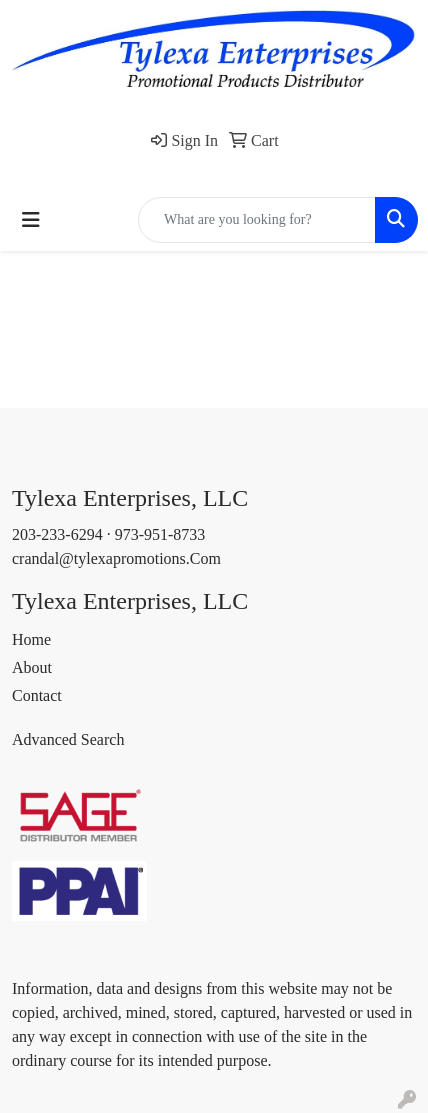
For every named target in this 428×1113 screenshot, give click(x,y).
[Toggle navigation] (31, 220)
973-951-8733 (160, 534)
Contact (37, 695)
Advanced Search (68, 739)
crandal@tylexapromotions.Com (116, 558)
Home (31, 639)
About (32, 667)
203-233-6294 (57, 534)
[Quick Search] (257, 220)
